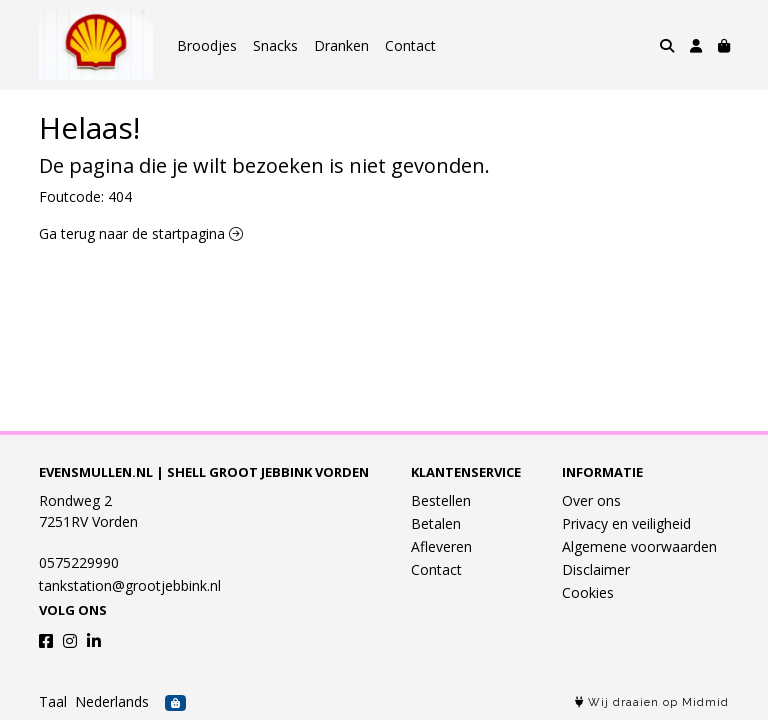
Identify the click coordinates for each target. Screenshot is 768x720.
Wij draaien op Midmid (652, 702)
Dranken (341, 45)
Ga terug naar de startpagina (141, 233)
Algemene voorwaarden (639, 546)
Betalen (436, 523)
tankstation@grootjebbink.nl (130, 585)
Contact (410, 45)
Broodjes (207, 45)
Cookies (588, 592)
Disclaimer (596, 569)
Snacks (275, 45)
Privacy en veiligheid (626, 523)
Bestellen (441, 500)
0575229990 (79, 562)
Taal (53, 701)
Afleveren (441, 546)
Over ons (591, 500)
